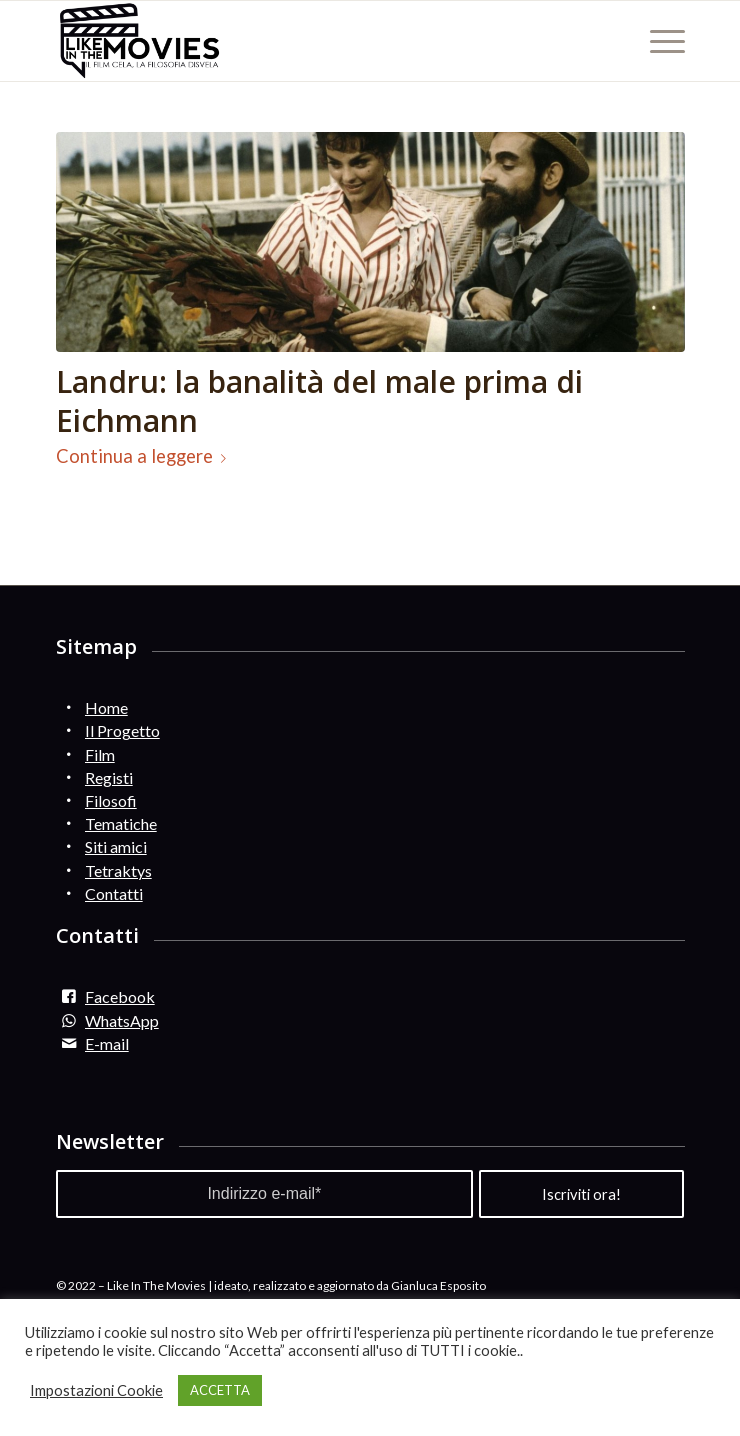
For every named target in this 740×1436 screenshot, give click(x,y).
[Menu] (657, 41)
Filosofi (111, 800)
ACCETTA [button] (220, 1390)
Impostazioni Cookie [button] (96, 1390)
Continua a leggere (145, 456)
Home (106, 707)
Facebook (120, 996)
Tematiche (121, 823)
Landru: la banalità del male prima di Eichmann (319, 401)
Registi (109, 777)
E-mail (107, 1043)
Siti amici (116, 846)
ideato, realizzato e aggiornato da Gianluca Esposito (350, 1285)
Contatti (114, 893)
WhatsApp (122, 1020)
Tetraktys (118, 870)
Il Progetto (122, 730)
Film (100, 754)
